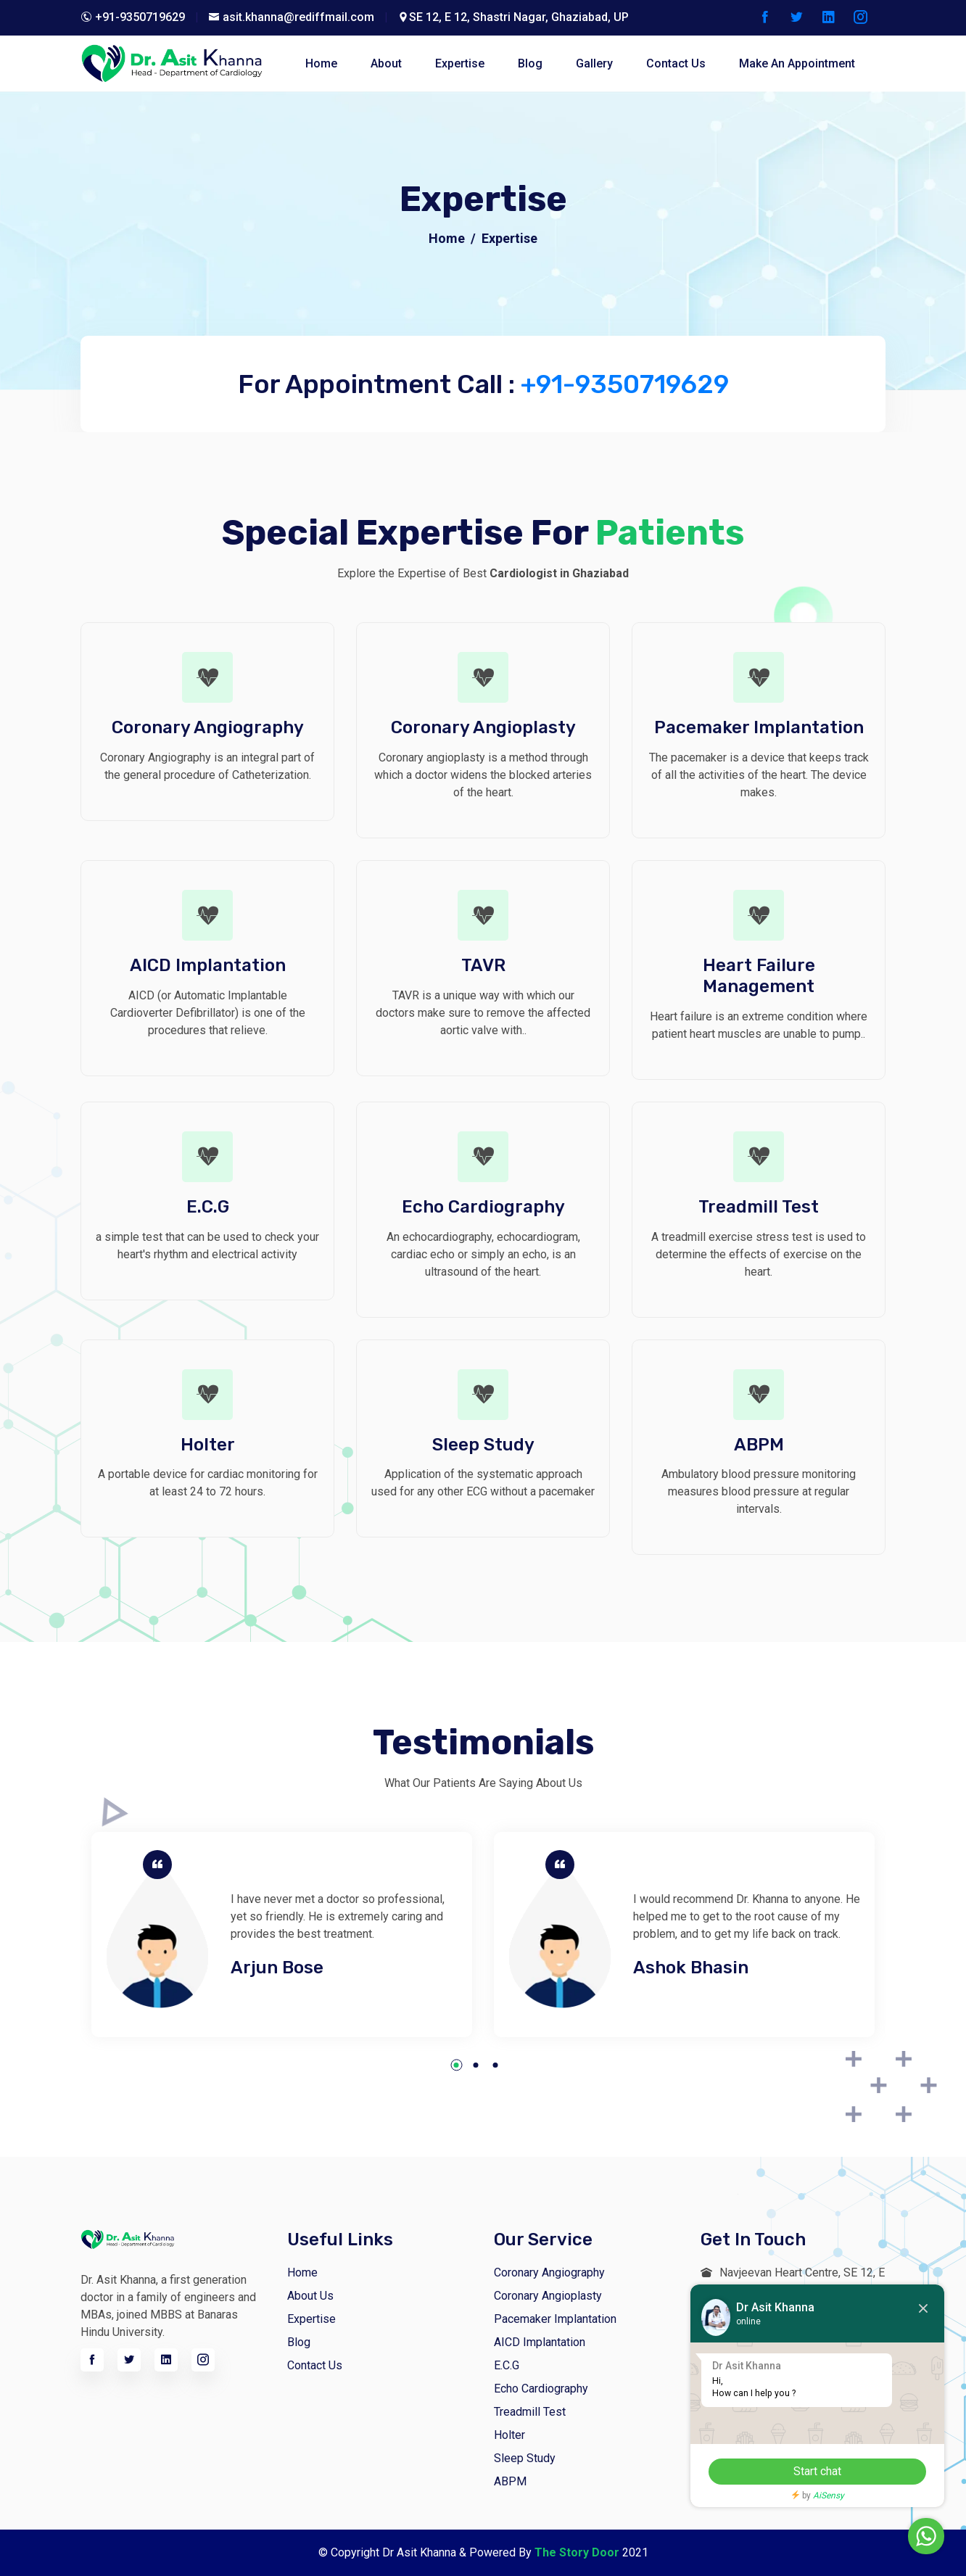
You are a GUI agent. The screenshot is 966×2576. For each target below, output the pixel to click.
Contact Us (314, 2365)
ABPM (510, 2481)
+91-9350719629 (625, 384)
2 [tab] (476, 2065)
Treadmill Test (530, 2412)
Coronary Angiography (549, 2272)
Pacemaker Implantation (555, 2319)
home (321, 63)
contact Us (676, 63)
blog (530, 63)
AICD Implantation (539, 2342)
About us (310, 2296)
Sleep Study (525, 2458)
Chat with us (885, 2536)
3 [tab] (495, 2065)
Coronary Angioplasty (548, 2296)
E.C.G (506, 2365)
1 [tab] (456, 2065)
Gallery (594, 63)
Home (447, 238)
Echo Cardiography (541, 2388)
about (386, 63)
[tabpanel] (281, 1934)
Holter (509, 2435)
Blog (298, 2342)
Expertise (459, 63)
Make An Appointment (797, 63)
